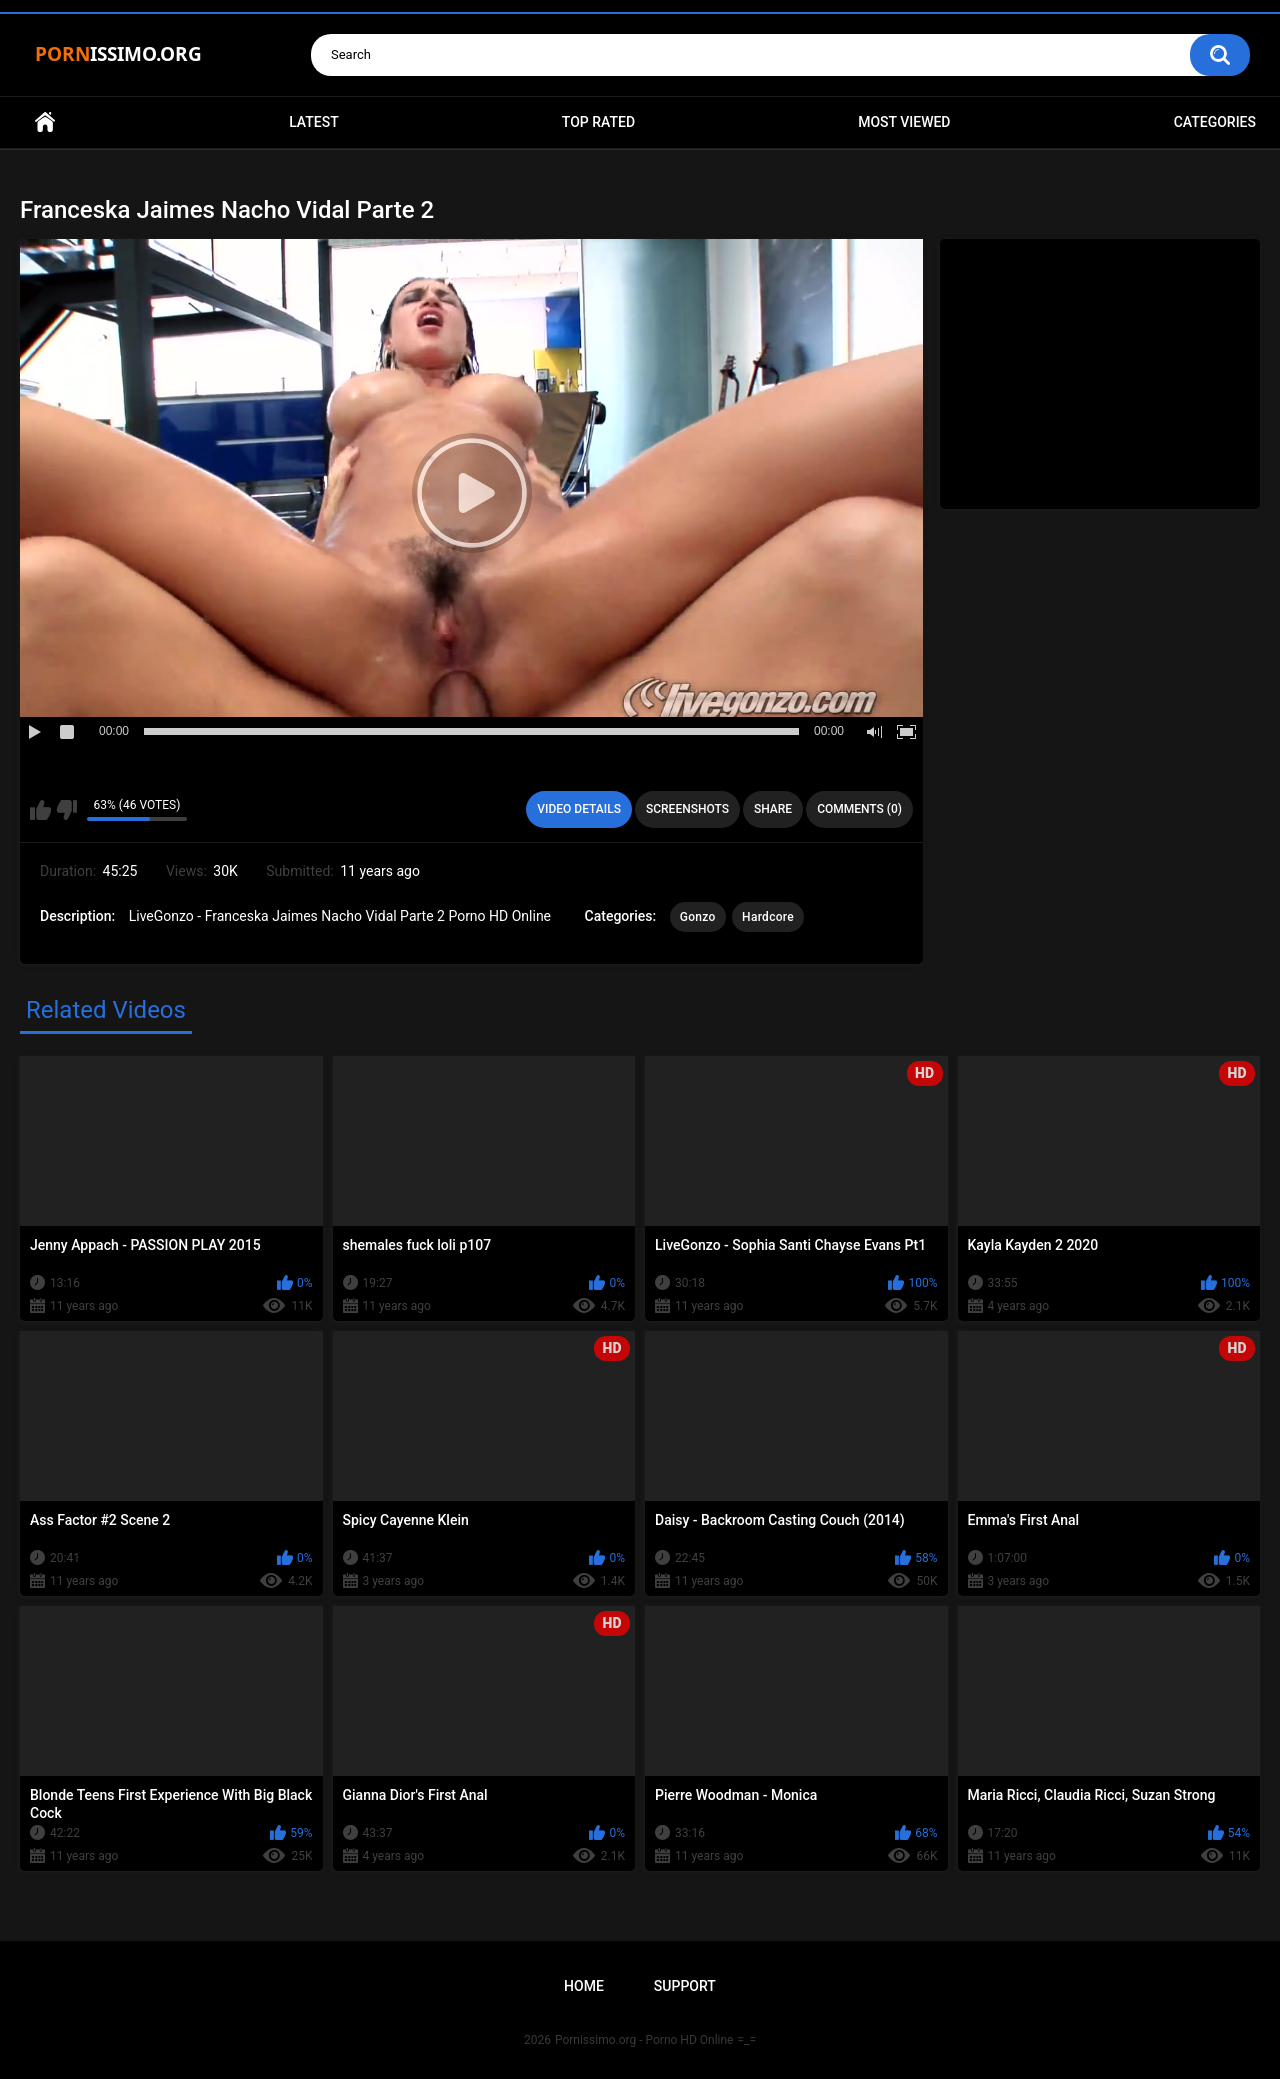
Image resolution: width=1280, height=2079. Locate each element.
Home (45, 122)
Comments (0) (859, 809)
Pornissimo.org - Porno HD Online (644, 2040)
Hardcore (768, 917)
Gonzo (698, 917)
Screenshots (687, 809)
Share (773, 809)
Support (685, 1986)
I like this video (40, 810)
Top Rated (598, 122)
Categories (1215, 122)
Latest (314, 122)
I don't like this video (66, 810)
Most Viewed (904, 122)
